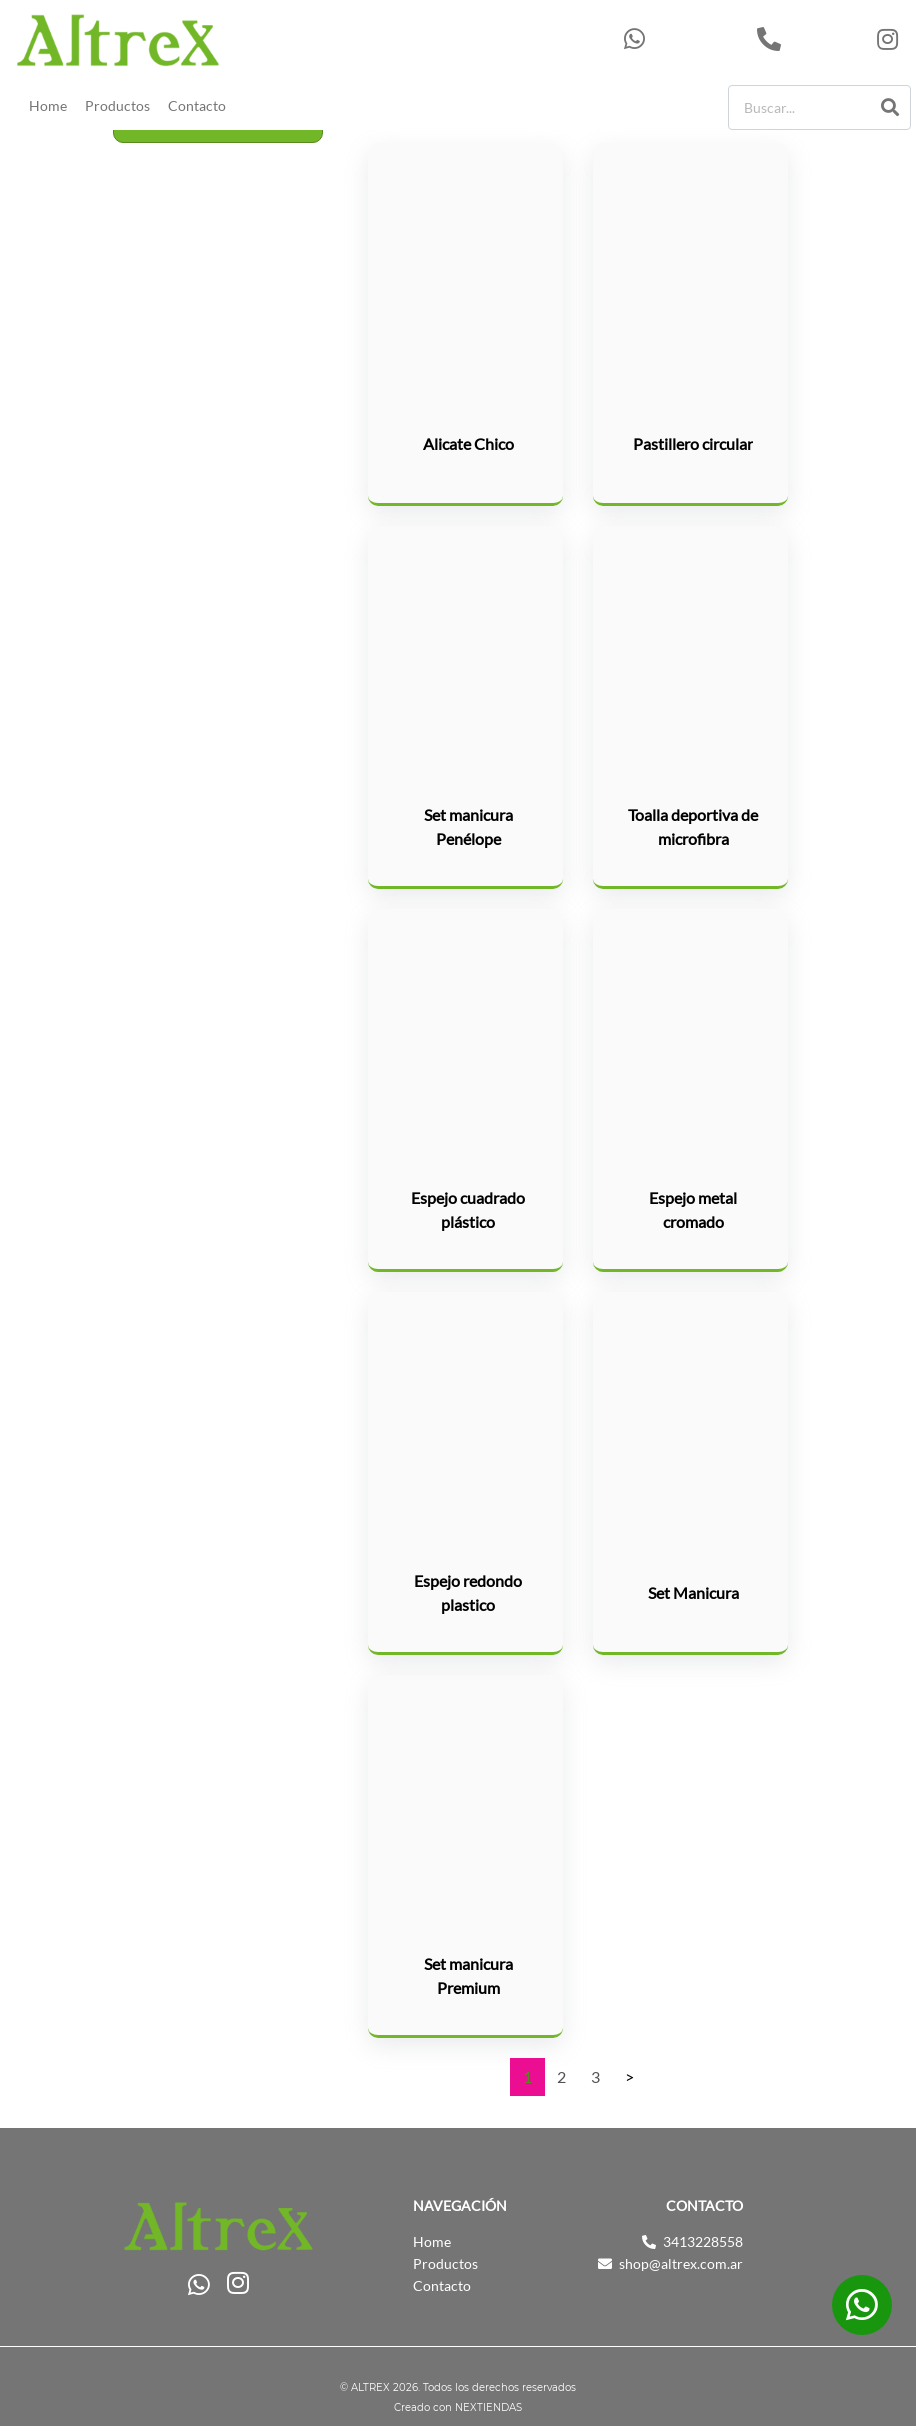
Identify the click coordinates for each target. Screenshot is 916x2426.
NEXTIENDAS (488, 2407)
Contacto (197, 105)
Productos (117, 105)
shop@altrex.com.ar (681, 2263)
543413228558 (685, 39)
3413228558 (812, 39)
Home (48, 105)
